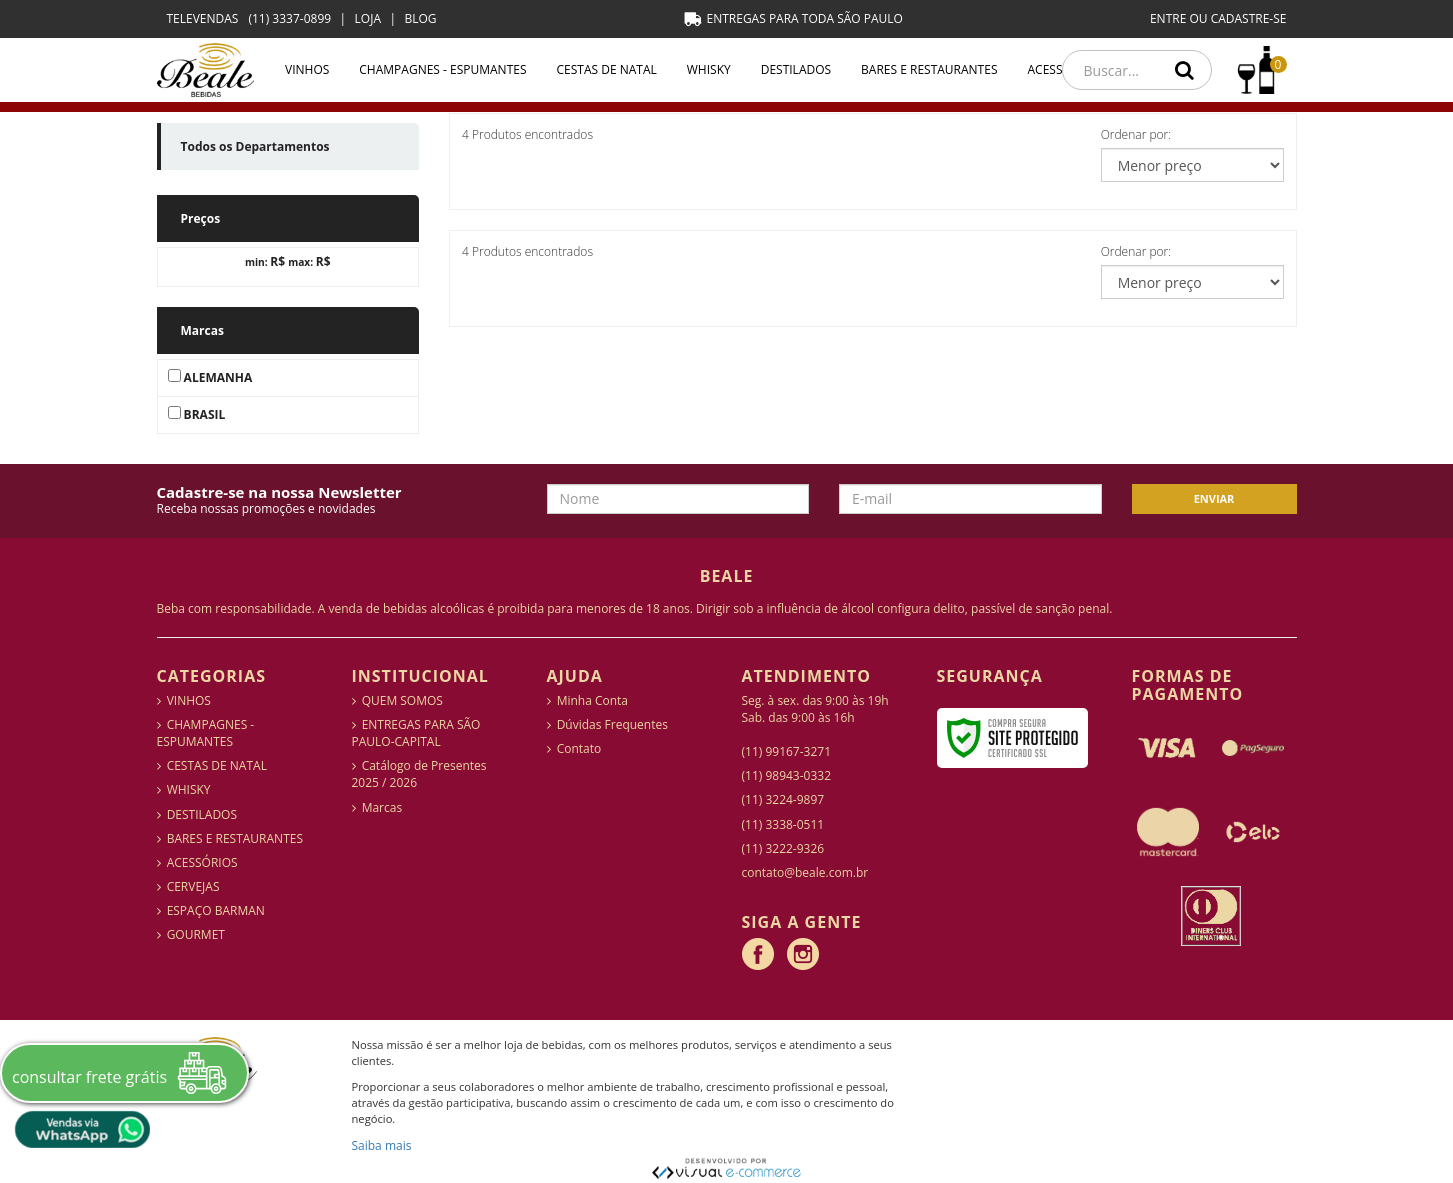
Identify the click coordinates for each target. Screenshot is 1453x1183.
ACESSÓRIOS (202, 862)
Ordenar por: (1136, 134)
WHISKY (709, 69)
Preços (201, 218)
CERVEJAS (193, 886)
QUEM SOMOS (402, 700)
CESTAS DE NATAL (607, 69)
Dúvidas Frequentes (612, 724)
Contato (579, 748)
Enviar (1214, 498)
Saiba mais (382, 1145)
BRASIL (197, 414)
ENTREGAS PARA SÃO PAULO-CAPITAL (416, 733)
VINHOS (307, 69)
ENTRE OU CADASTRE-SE (1218, 18)
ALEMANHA (210, 377)
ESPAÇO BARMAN (216, 910)
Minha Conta (592, 700)
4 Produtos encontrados (527, 134)
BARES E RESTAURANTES (929, 69)
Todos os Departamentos (255, 146)
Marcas (202, 330)
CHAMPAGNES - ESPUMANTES (442, 69)
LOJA (368, 18)
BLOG (420, 18)
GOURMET (196, 934)
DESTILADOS (796, 69)
